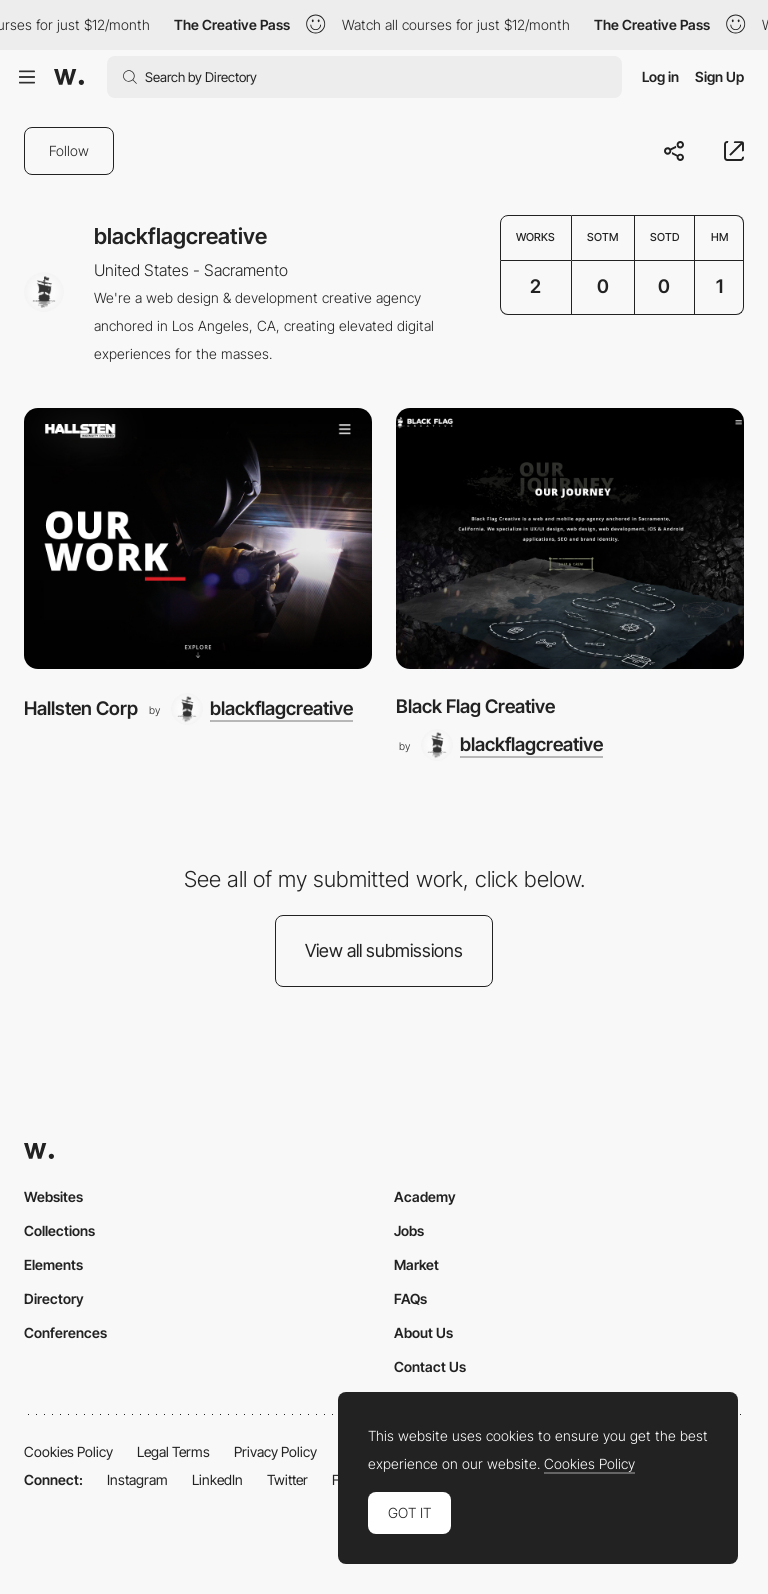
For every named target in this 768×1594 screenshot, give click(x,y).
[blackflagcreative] (262, 709)
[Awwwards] (69, 77)
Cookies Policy (68, 1451)
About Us (423, 1332)
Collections (59, 1230)
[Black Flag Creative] (570, 538)
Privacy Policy (275, 1451)
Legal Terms (173, 1451)
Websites (53, 1196)
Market (416, 1264)
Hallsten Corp (81, 708)
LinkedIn (217, 1479)
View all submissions (384, 950)
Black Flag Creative (475, 706)
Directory (54, 1298)
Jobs (409, 1230)
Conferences (65, 1332)
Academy (425, 1196)
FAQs (410, 1298)
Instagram (137, 1479)
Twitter (287, 1479)
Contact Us (430, 1366)
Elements (53, 1264)
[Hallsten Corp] (198, 538)
